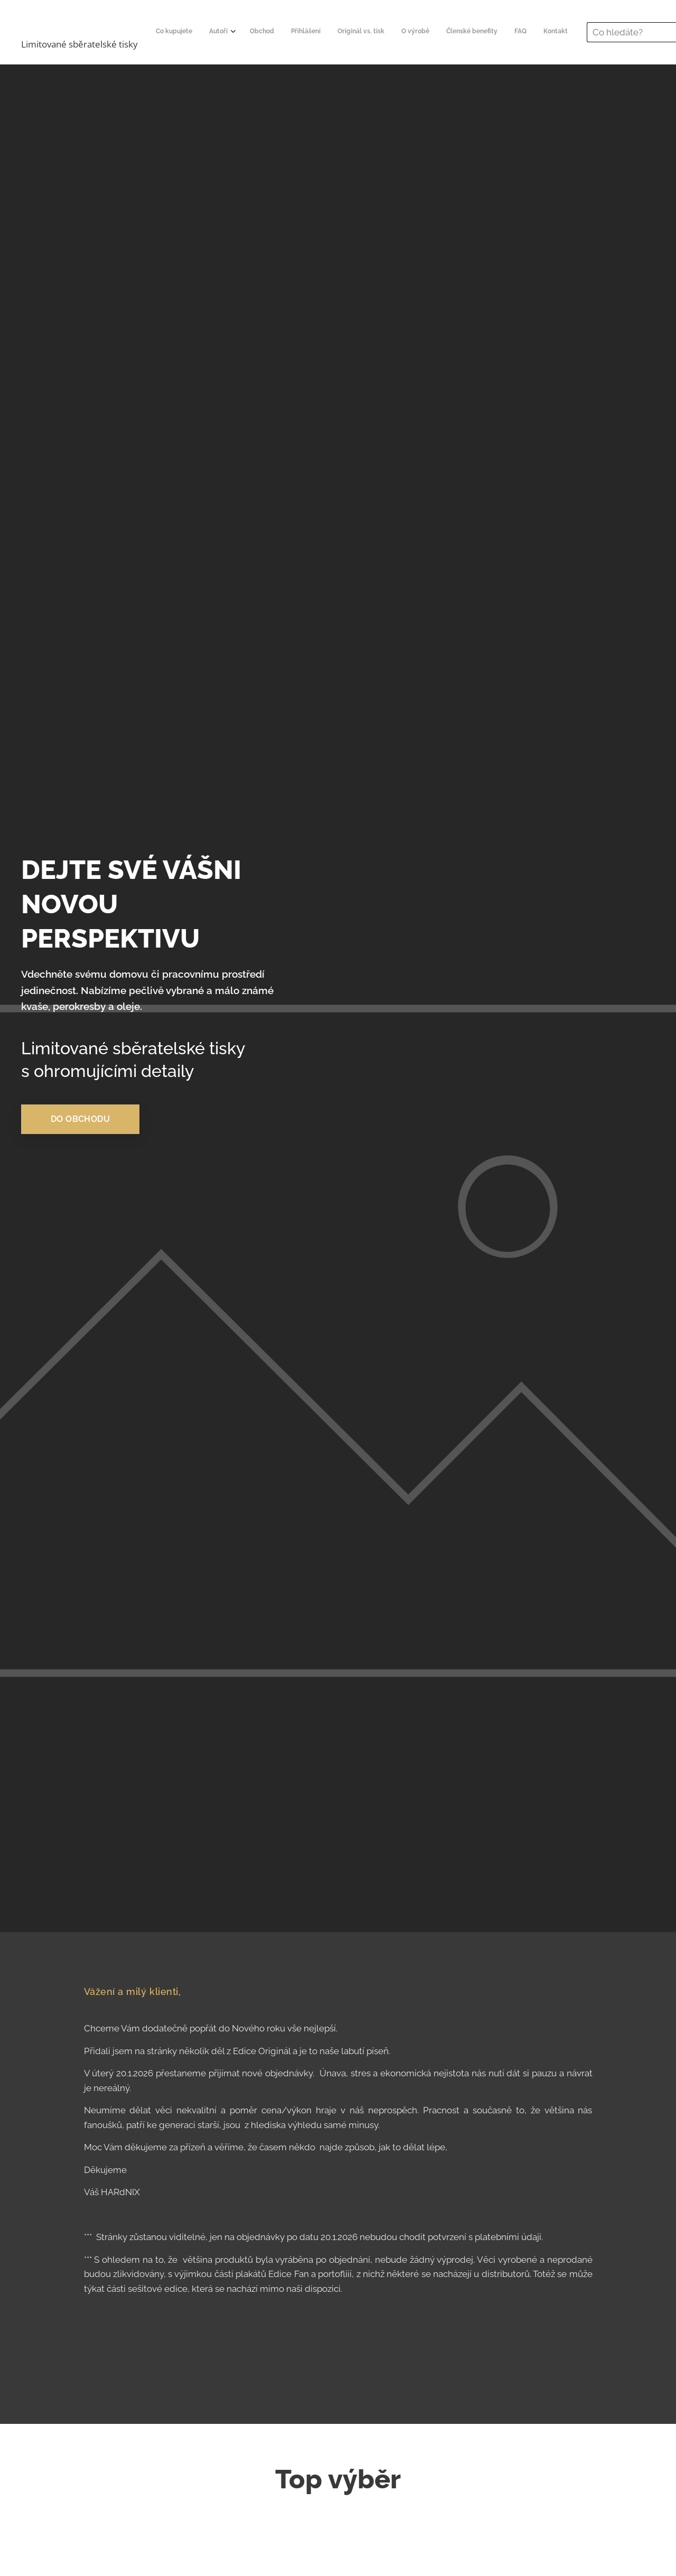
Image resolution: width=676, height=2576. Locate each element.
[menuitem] (315, 32)
